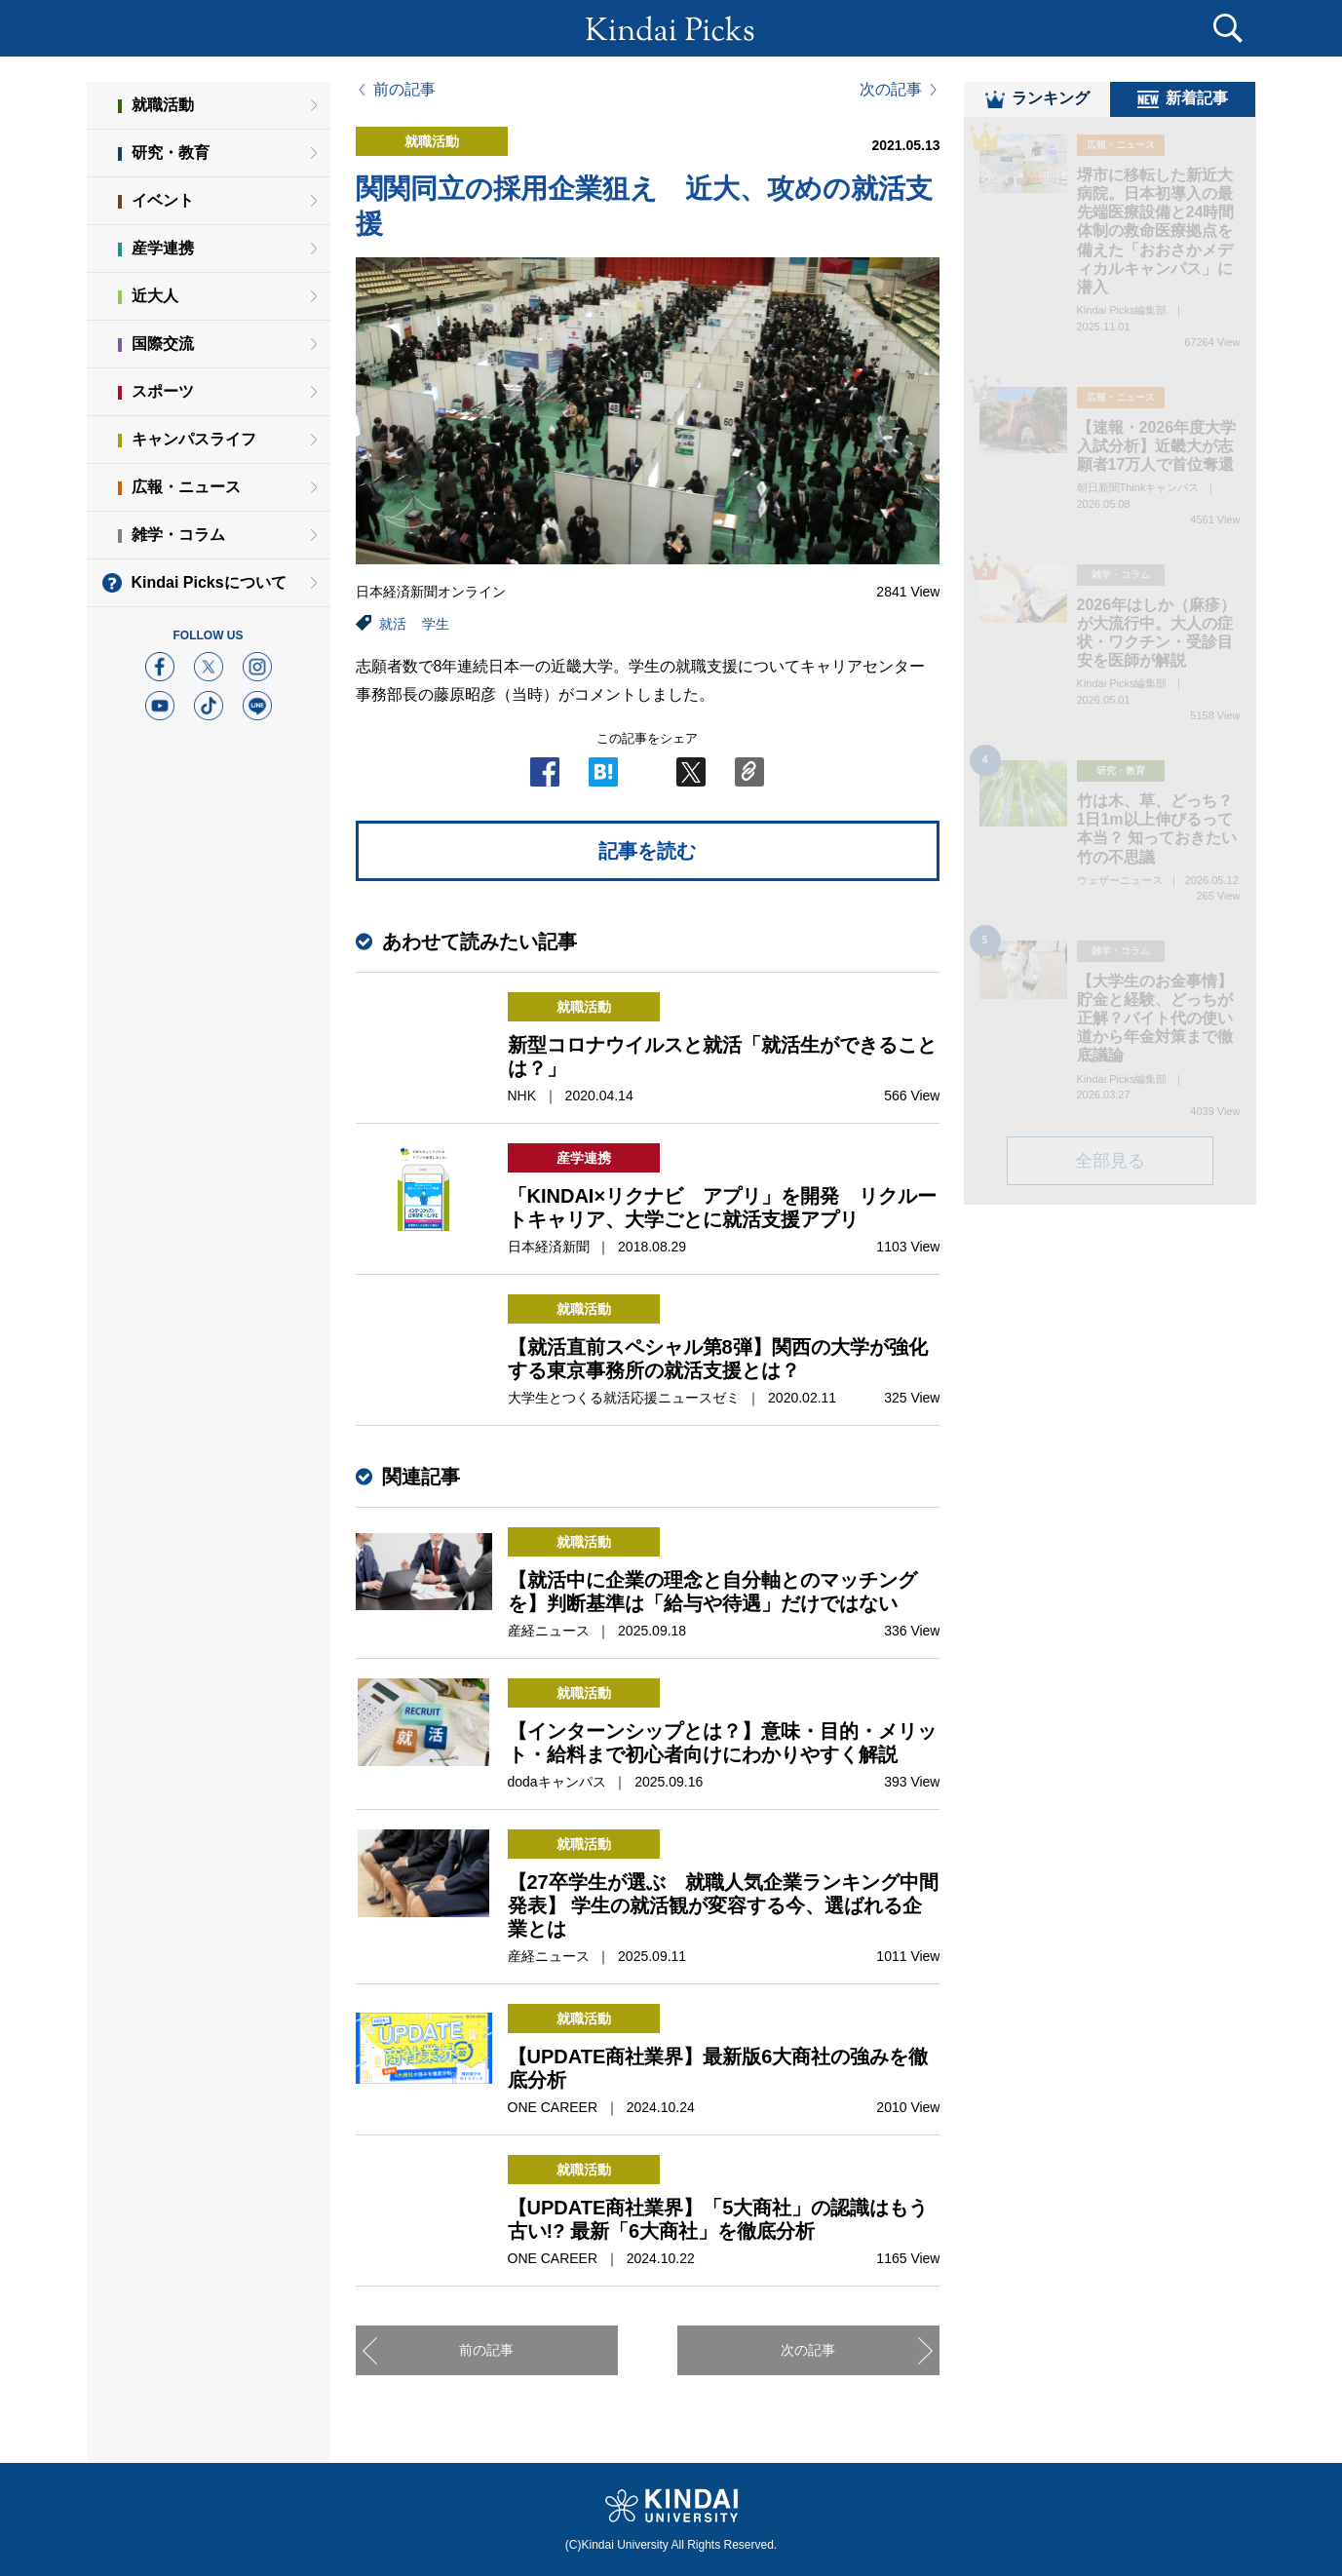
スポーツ (163, 391)
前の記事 (404, 89)
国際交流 (163, 343)
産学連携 (163, 248)
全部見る (1110, 1172)
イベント (163, 200)
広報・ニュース (186, 487)
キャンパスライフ (194, 439)
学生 (435, 624)
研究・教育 (171, 152)
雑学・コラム (178, 534)
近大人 (155, 296)
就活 (392, 624)
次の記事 (891, 89)
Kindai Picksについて (209, 582)
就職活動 (163, 104)
